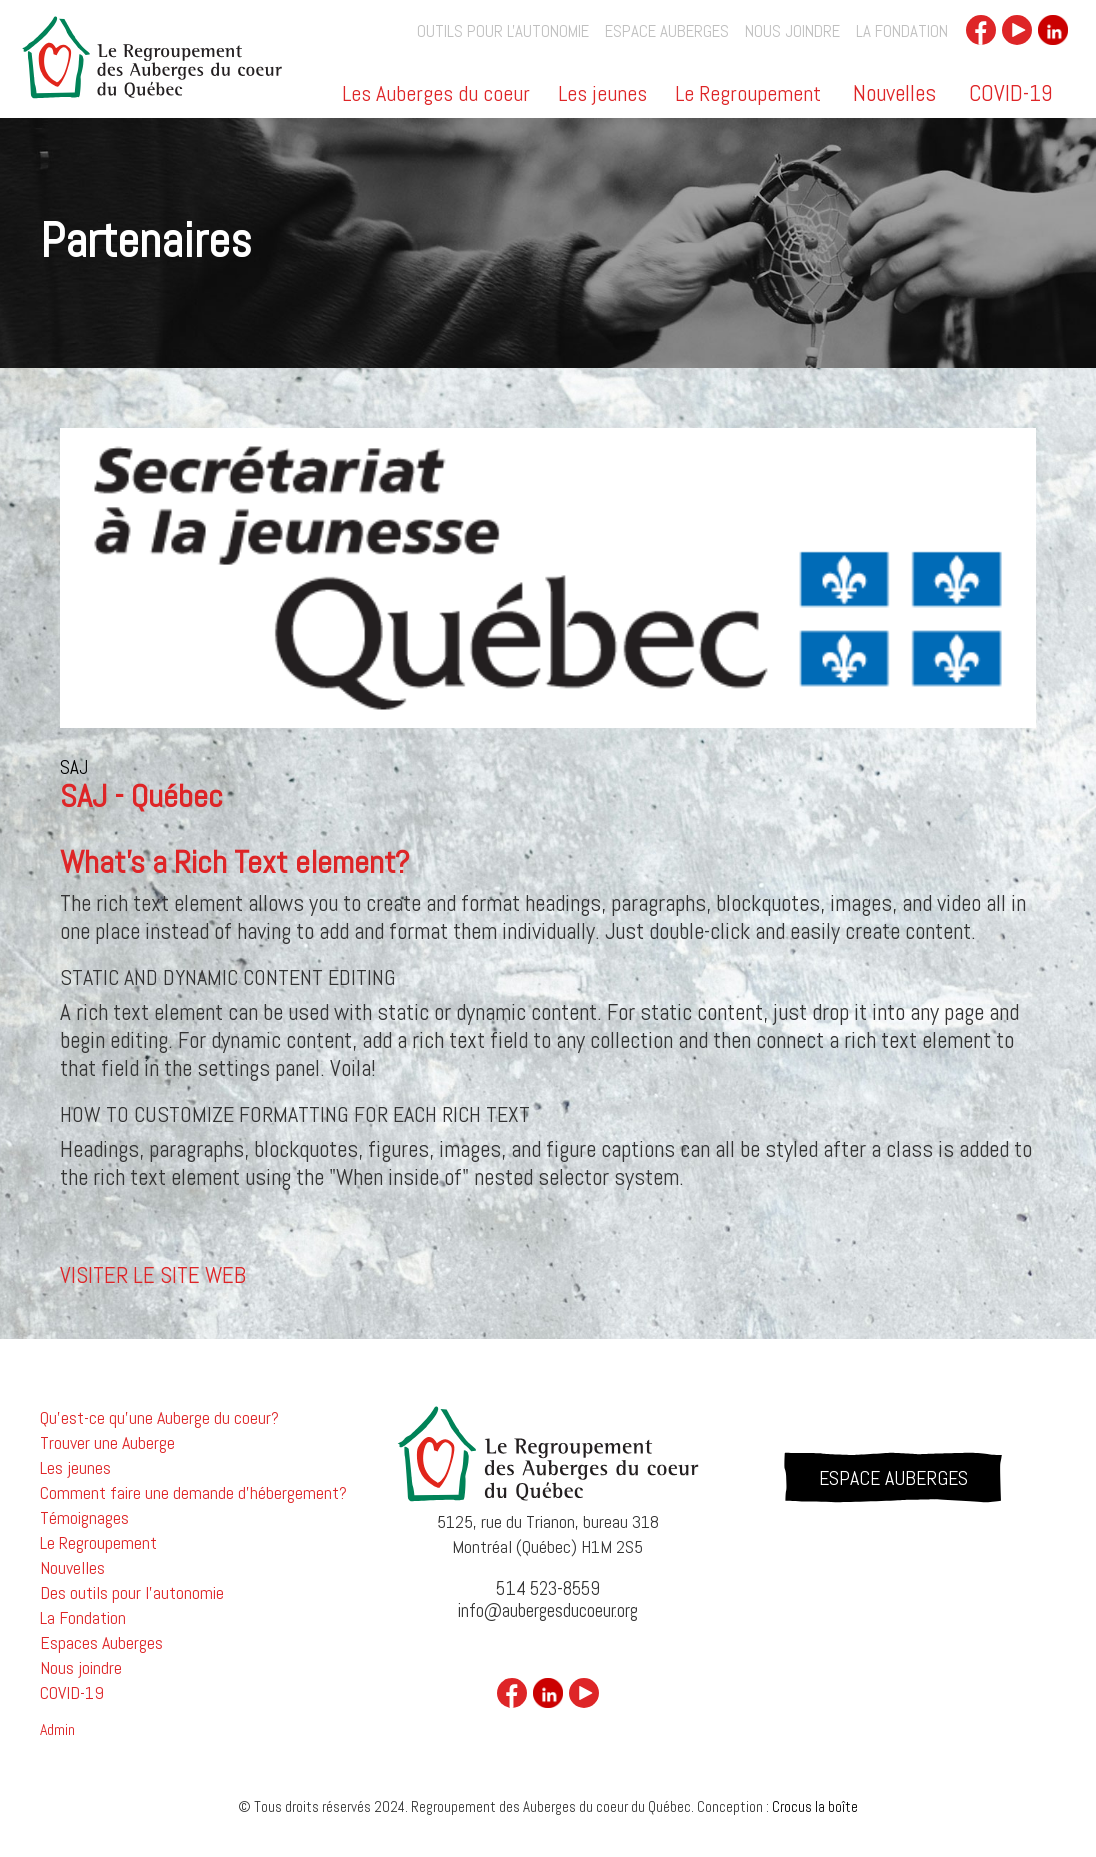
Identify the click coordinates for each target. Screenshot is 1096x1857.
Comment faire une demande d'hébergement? (193, 1493)
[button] (437, 100)
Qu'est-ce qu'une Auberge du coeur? (159, 1418)
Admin (57, 1730)
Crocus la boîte (815, 1806)
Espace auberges (667, 31)
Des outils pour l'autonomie (132, 1593)
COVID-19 (1010, 93)
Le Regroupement (748, 95)
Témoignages (84, 1518)
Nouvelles (894, 93)
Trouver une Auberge (107, 1443)
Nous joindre (792, 31)
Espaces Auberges (101, 1643)
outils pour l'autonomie (503, 31)
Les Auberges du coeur (436, 95)
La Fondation (902, 31)
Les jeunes (602, 95)
